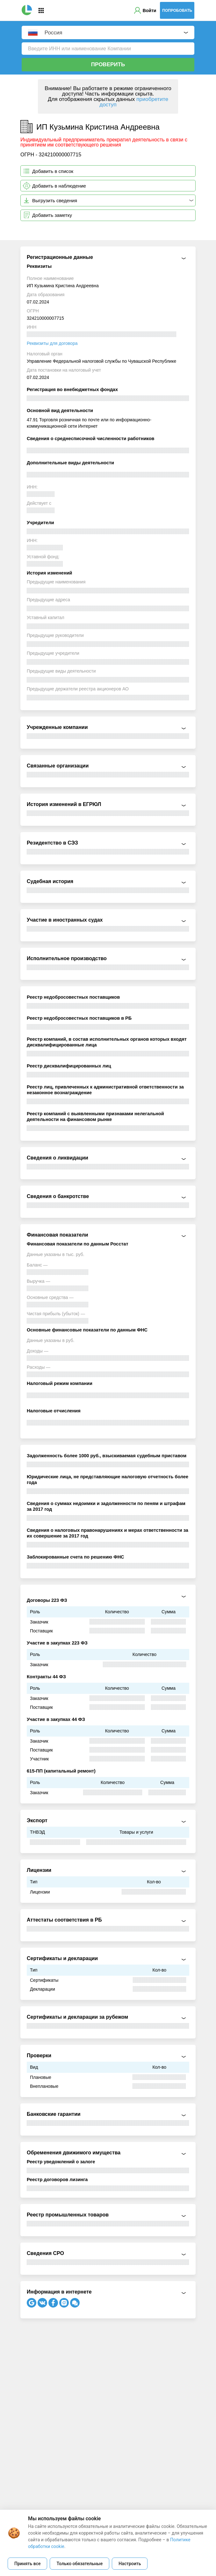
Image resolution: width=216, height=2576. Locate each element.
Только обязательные (79, 2563)
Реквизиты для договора (52, 343)
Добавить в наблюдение (59, 186)
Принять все (27, 2563)
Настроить (130, 2563)
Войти (149, 10)
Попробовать (177, 10)
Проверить (108, 64)
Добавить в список (52, 171)
